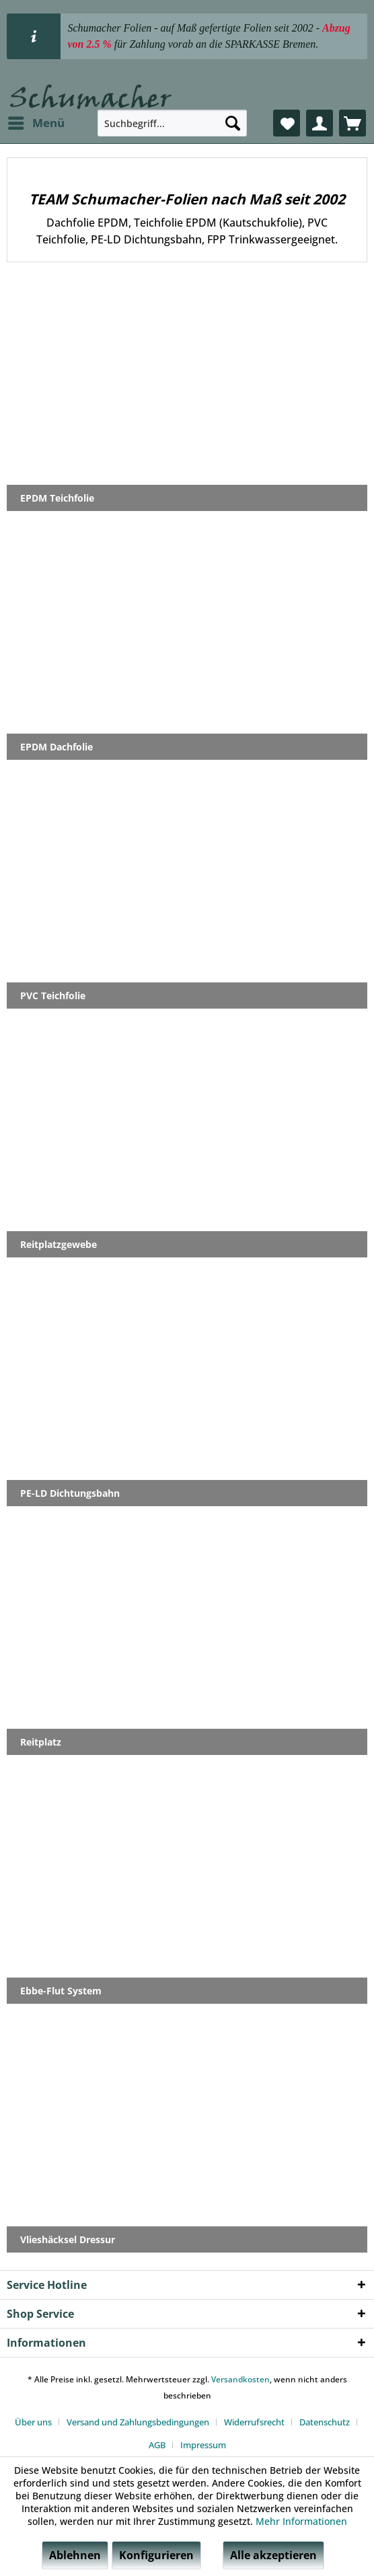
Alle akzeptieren (273, 2555)
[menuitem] (35, 123)
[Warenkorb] (352, 123)
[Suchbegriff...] (172, 123)
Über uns (33, 2422)
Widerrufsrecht (254, 2422)
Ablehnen (75, 2555)
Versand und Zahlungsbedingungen (138, 2422)
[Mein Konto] (319, 123)
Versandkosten (240, 2379)
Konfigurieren (156, 2555)
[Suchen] (233, 123)
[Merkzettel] (286, 123)
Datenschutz (324, 2422)
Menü (36, 121)
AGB (157, 2445)
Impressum (203, 2445)
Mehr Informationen (301, 2521)
